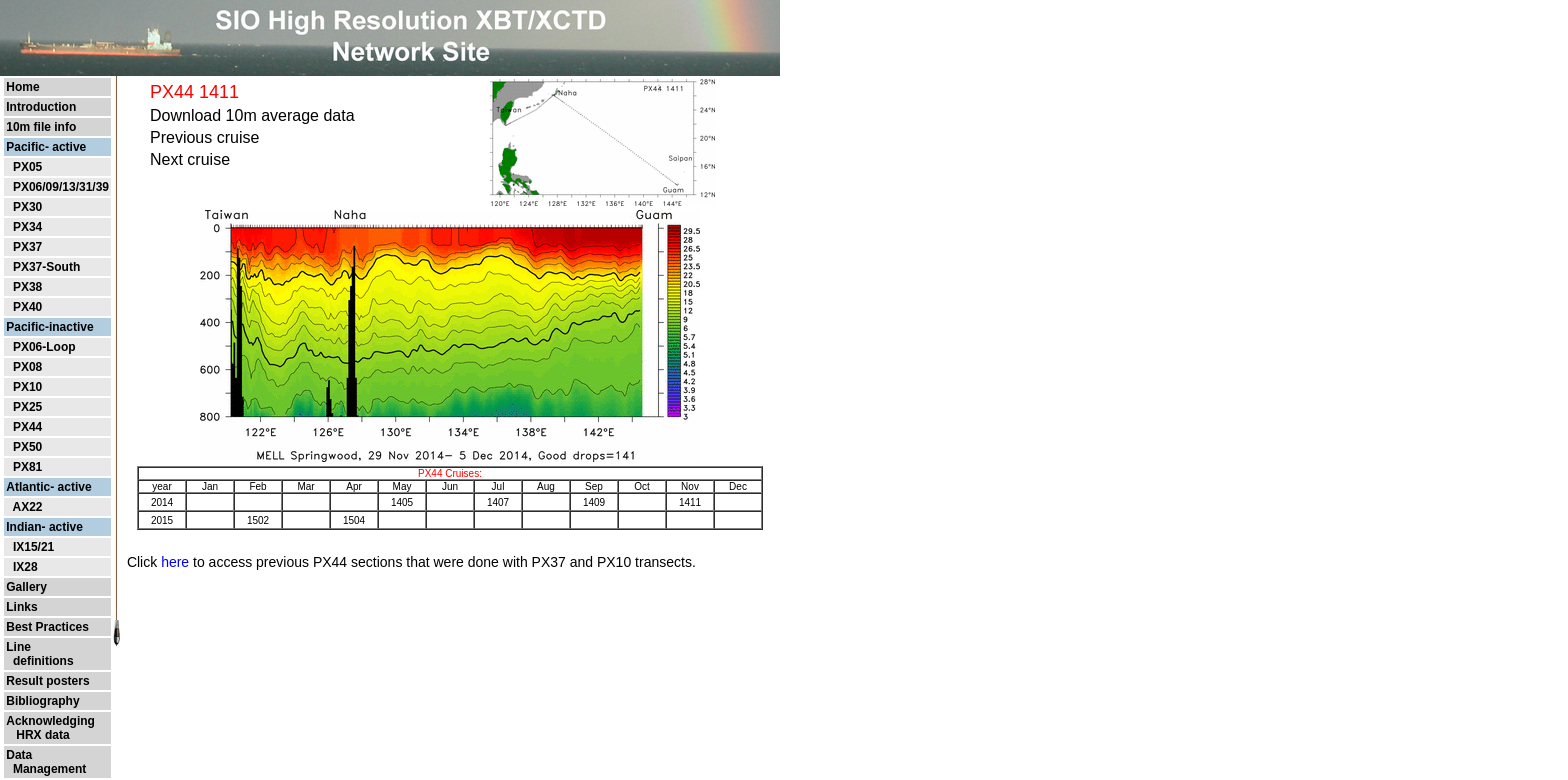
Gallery (26, 587)
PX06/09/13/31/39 (61, 187)
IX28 (25, 567)
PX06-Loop (44, 347)
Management (46, 769)
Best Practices (47, 627)
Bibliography (42, 701)
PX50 (27, 447)
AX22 (27, 507)
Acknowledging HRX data (50, 728)
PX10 (27, 387)
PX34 (27, 227)
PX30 (27, 207)
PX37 (27, 247)
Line (18, 647)
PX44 (27, 427)
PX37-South (46, 267)
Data (19, 755)
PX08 (27, 367)
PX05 (27, 167)
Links (21, 607)
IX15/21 (33, 547)
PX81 (27, 467)
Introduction (41, 107)
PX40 (27, 307)
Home (22, 87)
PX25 (27, 407)
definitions (39, 661)
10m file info (41, 127)
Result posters (47, 681)
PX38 (27, 287)
